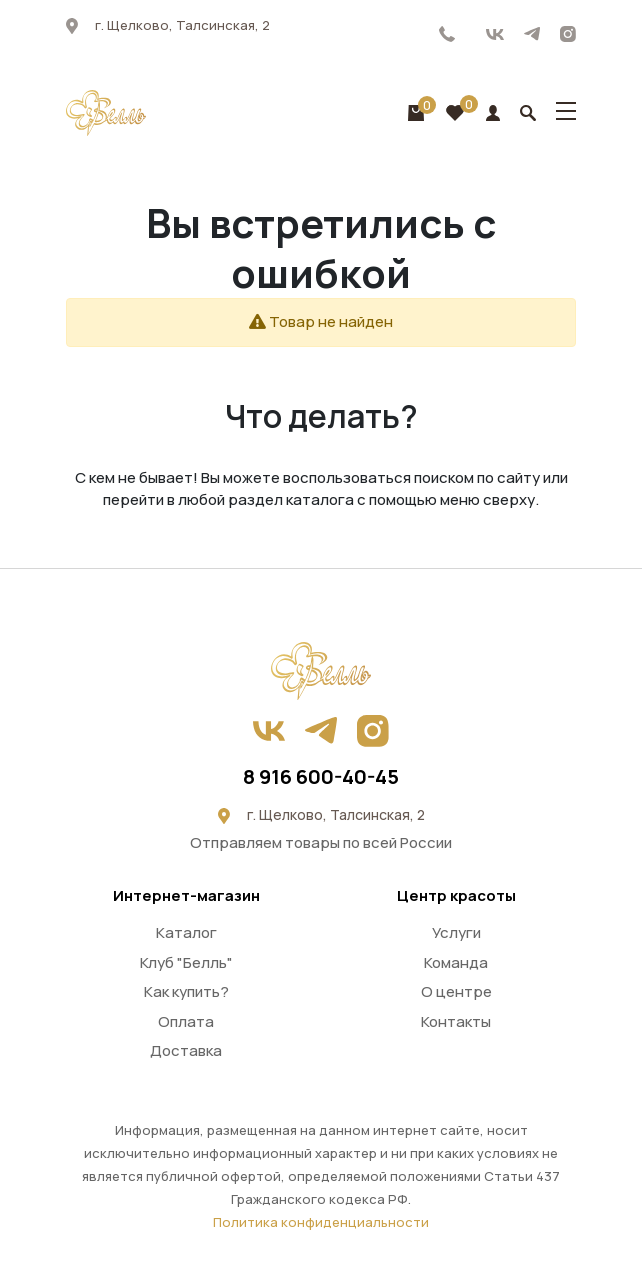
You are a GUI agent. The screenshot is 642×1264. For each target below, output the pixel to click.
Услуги (456, 932)
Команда (456, 962)
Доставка (186, 1050)
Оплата (186, 1021)
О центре (456, 991)
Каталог (186, 932)
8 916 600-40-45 (447, 34)
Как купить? (186, 991)
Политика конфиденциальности (321, 1222)
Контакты (456, 1021)
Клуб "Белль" (186, 962)
